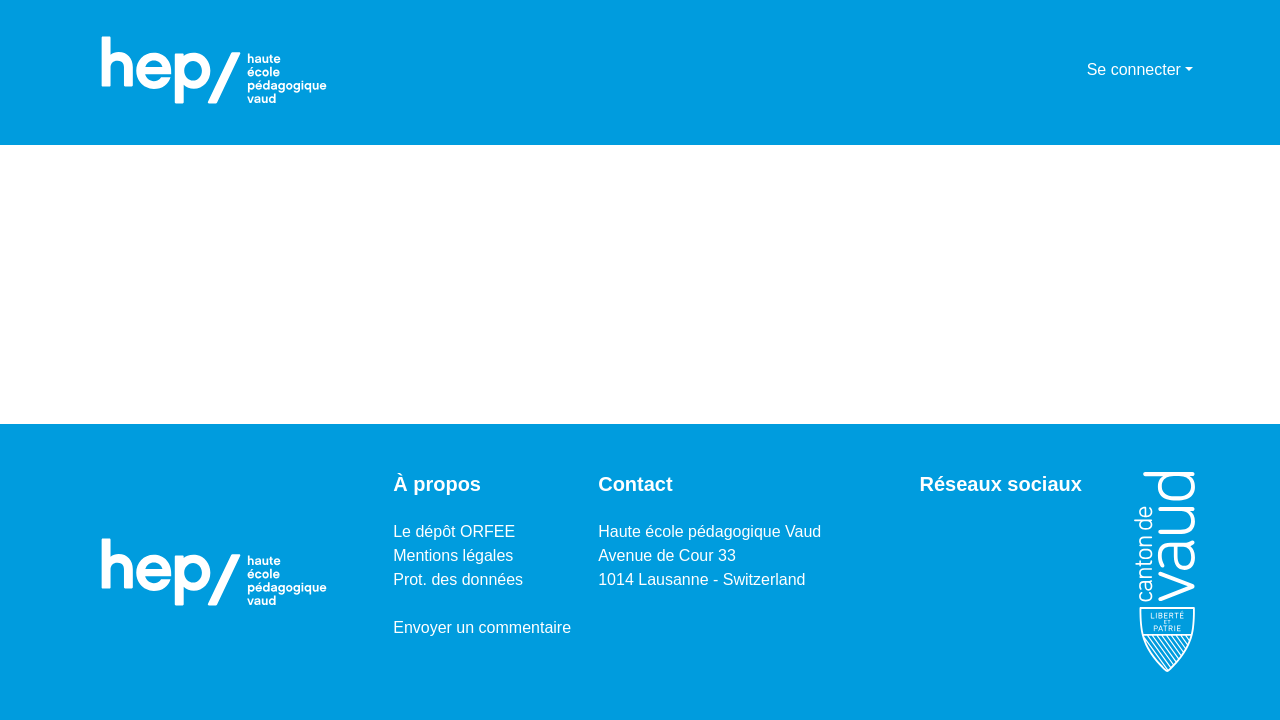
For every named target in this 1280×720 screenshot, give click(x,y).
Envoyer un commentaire (482, 627)
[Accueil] (214, 70)
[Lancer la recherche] (1039, 70)
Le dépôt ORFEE (454, 531)
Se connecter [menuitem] (1134, 69)
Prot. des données (458, 579)
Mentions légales (453, 555)
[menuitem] (1068, 70)
